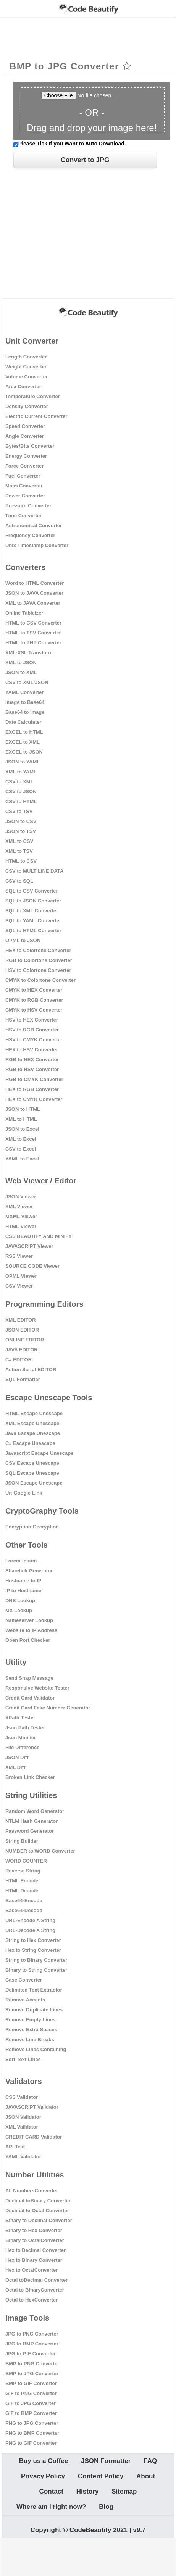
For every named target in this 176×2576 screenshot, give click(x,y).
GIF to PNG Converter (31, 2393)
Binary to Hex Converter (33, 2230)
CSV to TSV (19, 811)
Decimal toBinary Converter (38, 2200)
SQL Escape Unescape (32, 1473)
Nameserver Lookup (29, 1620)
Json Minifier (20, 1737)
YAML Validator (23, 2157)
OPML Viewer (21, 1276)
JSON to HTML (22, 1109)
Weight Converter (26, 367)
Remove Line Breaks (29, 2039)
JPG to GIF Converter (30, 2353)
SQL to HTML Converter (33, 930)
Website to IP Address (31, 1630)
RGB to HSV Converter (32, 1069)
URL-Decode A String (30, 1930)
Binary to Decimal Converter (38, 2220)
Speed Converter (25, 426)
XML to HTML (21, 1119)
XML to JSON (21, 662)
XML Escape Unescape (32, 1423)
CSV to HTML (21, 801)
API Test (15, 2147)
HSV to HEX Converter (31, 1020)
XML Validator (21, 2127)
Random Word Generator (34, 1811)
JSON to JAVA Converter (34, 593)
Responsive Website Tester (37, 1688)
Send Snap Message (29, 1678)
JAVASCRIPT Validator (31, 2107)
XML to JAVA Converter (32, 603)
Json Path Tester (25, 1727)
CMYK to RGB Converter (34, 1000)
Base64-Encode (23, 1900)
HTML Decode (21, 1890)
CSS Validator (21, 2097)
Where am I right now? (51, 2506)
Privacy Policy (43, 2476)
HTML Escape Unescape (34, 1413)
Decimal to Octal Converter (37, 2210)
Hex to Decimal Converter (35, 2250)
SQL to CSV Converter (31, 891)
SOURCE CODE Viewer (32, 1266)
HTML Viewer (20, 1226)
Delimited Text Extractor (33, 1990)
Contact (51, 2491)
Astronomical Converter (33, 525)
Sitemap (124, 2491)
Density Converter (26, 406)
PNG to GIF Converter (31, 2443)
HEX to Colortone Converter (38, 950)
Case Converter (23, 1980)
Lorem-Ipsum (21, 1561)
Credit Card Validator (30, 1698)
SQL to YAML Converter (33, 920)
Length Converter (26, 357)
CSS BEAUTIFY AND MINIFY (38, 1236)
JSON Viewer (20, 1196)
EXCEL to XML (22, 742)
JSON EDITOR (22, 1330)
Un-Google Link (23, 1493)
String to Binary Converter (36, 1960)
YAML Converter (24, 692)
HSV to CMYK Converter (34, 1040)
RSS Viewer (19, 1256)
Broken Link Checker (30, 1777)
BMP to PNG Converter (32, 2363)
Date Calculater (23, 722)
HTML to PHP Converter (33, 643)
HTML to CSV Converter (33, 623)
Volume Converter (26, 376)
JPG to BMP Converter (31, 2344)
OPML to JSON (22, 940)
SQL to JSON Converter (33, 901)
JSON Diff (17, 1757)
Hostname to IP (23, 1580)
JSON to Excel (22, 1129)
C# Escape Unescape (30, 1443)
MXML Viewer (21, 1216)
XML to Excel (20, 1139)
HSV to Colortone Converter (38, 970)
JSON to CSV (21, 821)
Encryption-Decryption (32, 1527)
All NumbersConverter (31, 2190)
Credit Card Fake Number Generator (47, 1708)
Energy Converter (26, 456)
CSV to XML (19, 781)
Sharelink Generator (29, 1571)
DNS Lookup (20, 1600)
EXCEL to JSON (24, 752)
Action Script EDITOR (30, 1369)
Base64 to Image (25, 712)
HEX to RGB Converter (32, 1089)
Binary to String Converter (36, 1970)
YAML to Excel (22, 1159)
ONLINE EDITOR (24, 1340)
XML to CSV (19, 841)
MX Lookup (18, 1610)
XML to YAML (21, 772)
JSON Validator (23, 2117)
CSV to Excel (20, 1149)
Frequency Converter (30, 535)
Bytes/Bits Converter (30, 446)
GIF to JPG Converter (30, 2403)
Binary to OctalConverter (34, 2240)
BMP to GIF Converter (31, 2383)
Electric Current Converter (36, 416)
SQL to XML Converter (31, 911)
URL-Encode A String (30, 1920)
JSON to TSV (20, 831)
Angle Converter (24, 436)
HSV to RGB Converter (32, 1030)
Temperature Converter (32, 396)
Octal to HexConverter (31, 2300)
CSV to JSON (21, 791)
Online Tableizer (24, 613)
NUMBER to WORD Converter (40, 1851)
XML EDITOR (20, 1320)
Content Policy (100, 2476)
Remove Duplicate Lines (34, 2010)
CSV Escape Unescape (32, 1463)
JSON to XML (21, 672)
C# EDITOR (18, 1359)
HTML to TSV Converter (33, 633)
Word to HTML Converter (34, 583)
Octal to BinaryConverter (34, 2290)
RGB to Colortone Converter (38, 960)
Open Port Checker (27, 1640)
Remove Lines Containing (35, 2049)
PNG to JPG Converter (31, 2423)
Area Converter (23, 386)
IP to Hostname (23, 1590)
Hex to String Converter (33, 1950)
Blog (106, 2506)
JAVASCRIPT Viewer (29, 1246)
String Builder (21, 1841)
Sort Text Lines (23, 2059)
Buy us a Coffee (43, 2461)
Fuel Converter (22, 476)
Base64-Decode (23, 1910)
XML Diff (15, 1767)
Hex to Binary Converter (33, 2260)
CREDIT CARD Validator (33, 2137)
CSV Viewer (19, 1286)
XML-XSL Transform (29, 652)
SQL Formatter (22, 1379)
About (145, 2476)
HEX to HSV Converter (31, 1049)
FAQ (150, 2461)
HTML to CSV (21, 861)
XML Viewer (19, 1206)
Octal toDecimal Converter (36, 2280)
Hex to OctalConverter (31, 2270)
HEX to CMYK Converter (34, 1099)
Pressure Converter (28, 505)
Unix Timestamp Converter (36, 545)
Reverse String (22, 1871)
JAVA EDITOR (21, 1350)
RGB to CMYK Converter (34, 1079)
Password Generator (29, 1831)
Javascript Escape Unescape (39, 1453)
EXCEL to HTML (24, 732)
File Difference (22, 1747)
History (87, 2491)
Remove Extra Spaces (31, 2029)
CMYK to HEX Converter (34, 990)
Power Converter (25, 496)
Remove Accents (25, 2000)
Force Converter (24, 466)
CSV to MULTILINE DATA (34, 871)
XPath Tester (20, 1718)
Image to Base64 (25, 702)
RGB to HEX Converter (32, 1059)
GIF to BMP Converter (31, 2413)
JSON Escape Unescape (34, 1483)
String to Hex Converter (33, 1940)
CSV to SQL (19, 881)
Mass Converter (24, 486)
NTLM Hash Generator (31, 1821)
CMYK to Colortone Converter (40, 980)
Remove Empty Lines (30, 2019)
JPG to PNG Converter (31, 2334)
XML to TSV (19, 851)
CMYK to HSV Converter (34, 1010)
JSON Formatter (106, 2461)
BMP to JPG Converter (31, 2373)
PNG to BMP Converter (32, 2433)
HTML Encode (21, 1881)
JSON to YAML (22, 762)
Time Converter (23, 515)
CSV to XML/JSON (26, 682)
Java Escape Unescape (32, 1433)
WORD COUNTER (26, 1861)
